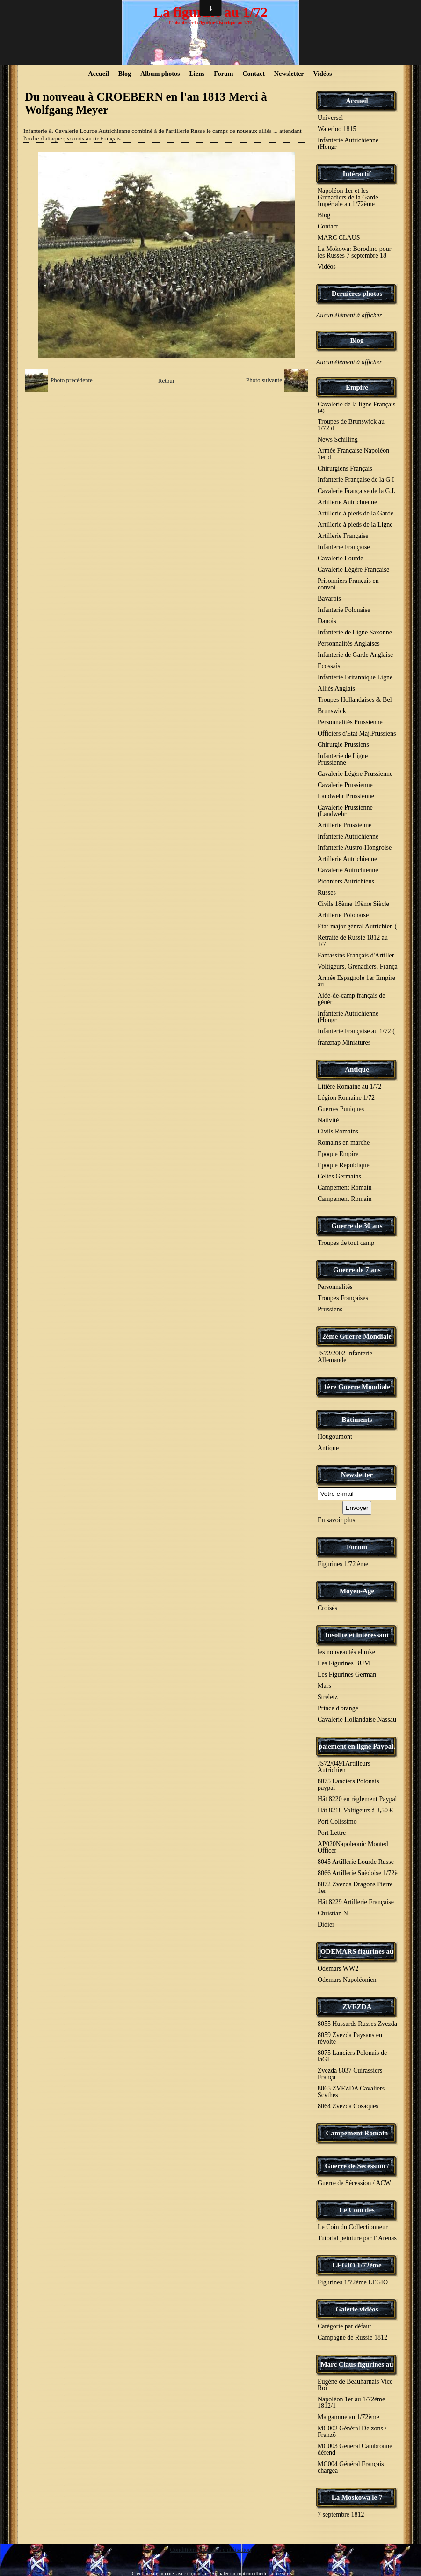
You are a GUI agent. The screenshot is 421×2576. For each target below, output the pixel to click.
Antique (357, 1069)
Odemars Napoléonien (347, 1979)
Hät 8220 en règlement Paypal (357, 1799)
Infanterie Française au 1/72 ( (356, 1031)
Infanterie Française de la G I (356, 479)
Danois (327, 621)
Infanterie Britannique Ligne (355, 677)
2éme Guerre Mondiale (357, 1336)
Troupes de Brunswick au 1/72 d (351, 425)
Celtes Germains (339, 1176)
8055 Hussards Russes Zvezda (357, 2023)
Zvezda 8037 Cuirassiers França (350, 2074)
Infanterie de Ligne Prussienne (343, 759)
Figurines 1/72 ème (343, 1564)
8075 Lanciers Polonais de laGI (352, 2056)
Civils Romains (338, 1131)
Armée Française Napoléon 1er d (353, 454)
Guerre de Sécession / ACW (354, 2182)
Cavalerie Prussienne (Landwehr (345, 810)
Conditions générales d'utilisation (210, 2549)
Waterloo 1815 (337, 128)
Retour (166, 380)
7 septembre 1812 (341, 2514)
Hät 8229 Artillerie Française (356, 1902)
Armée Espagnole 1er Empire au (356, 981)
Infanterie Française (344, 547)
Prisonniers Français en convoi (348, 584)
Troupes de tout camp (346, 1242)
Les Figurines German (347, 1674)
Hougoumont (335, 1436)
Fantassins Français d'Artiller (356, 955)
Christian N (333, 1913)
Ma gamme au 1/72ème (348, 2417)
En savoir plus (336, 1520)
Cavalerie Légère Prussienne (355, 773)
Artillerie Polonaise (343, 915)
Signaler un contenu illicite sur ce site (251, 2573)
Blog (124, 73)
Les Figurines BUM (344, 1663)
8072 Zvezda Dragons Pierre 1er (355, 1887)
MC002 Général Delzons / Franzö (352, 2431)
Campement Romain (344, 1187)
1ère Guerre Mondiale (357, 1387)
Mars (324, 1685)
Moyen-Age (357, 1591)
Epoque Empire (338, 1153)
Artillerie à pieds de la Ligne (355, 524)
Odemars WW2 (338, 1968)
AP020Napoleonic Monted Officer (353, 1847)
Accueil (98, 73)
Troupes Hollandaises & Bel (355, 699)
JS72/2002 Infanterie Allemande (345, 1356)
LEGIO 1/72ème (356, 2265)
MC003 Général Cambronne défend (355, 2449)
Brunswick (332, 710)
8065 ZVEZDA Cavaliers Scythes (351, 2091)
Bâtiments (357, 1419)
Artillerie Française (343, 535)
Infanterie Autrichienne (348, 836)
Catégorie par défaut (344, 2326)
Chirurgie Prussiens (343, 744)
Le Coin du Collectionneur (353, 2226)
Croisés (327, 1608)
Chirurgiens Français (345, 468)
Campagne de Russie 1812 (352, 2337)
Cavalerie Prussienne (345, 784)
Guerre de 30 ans (356, 1225)
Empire (357, 387)
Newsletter (289, 73)
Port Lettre (332, 1832)
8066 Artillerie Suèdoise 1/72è (358, 1873)
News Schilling (338, 439)
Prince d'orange (338, 1708)
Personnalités (335, 1286)
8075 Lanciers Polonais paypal (348, 1784)
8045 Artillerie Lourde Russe (356, 1861)
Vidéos (322, 73)
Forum (223, 73)
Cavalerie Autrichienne (348, 870)
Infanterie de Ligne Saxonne (355, 632)
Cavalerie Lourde (340, 558)
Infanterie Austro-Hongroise (355, 847)
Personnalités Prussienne (350, 722)
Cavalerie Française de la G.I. (356, 490)
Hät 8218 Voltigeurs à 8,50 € (355, 1810)
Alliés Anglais (336, 688)
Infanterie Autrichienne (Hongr (348, 143)
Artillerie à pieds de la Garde (355, 513)
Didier (326, 1924)
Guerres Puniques (341, 1108)
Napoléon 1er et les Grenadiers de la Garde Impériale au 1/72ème (348, 197)
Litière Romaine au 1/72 (349, 1086)
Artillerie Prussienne (344, 825)
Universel (330, 117)
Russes (327, 892)
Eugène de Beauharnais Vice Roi (355, 2385)
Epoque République (344, 1165)
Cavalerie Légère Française (353, 569)
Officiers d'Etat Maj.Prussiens (357, 733)
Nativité (328, 1120)
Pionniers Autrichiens (346, 881)
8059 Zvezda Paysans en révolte (350, 2038)
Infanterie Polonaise (344, 609)
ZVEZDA (357, 2006)
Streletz (328, 1696)
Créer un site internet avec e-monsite (170, 2573)
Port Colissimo (337, 1821)
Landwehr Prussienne (346, 796)
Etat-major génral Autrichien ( (357, 926)
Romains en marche (344, 1142)
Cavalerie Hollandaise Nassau (357, 1719)
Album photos (160, 73)
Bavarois (329, 598)
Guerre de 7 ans (357, 1269)
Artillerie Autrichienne (347, 502)
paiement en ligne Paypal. (357, 1746)
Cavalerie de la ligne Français (356, 407)
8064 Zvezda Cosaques (348, 2106)
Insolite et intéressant (357, 1635)
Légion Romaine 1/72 (346, 1097)
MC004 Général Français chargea (351, 2467)
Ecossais (329, 666)
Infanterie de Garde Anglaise (355, 654)
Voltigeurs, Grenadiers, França (358, 966)
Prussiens (330, 1309)
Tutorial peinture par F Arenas (357, 2238)
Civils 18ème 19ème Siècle (353, 903)
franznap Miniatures (344, 1042)
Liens (196, 73)
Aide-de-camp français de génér (351, 999)
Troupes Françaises (343, 1298)
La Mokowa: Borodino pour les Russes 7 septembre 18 (354, 252)
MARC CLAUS (339, 237)
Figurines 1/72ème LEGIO (353, 2282)
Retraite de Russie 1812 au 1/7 (353, 941)
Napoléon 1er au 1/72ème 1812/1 (351, 2402)
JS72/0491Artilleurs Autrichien (344, 1767)
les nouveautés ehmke (346, 1652)
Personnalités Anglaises (349, 643)
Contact (253, 73)
